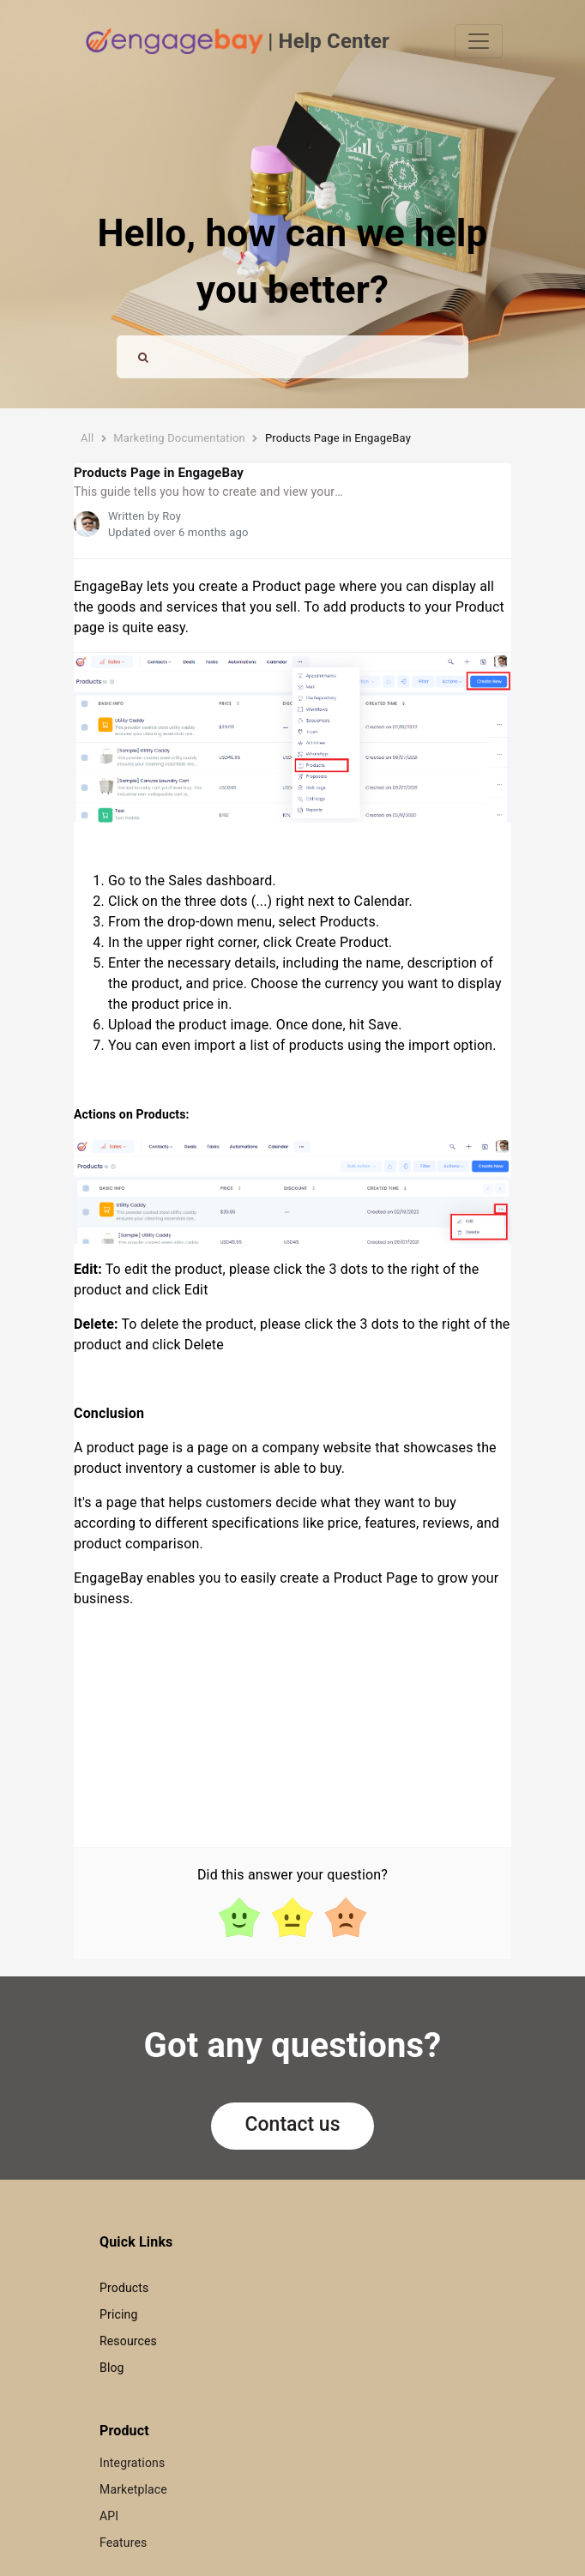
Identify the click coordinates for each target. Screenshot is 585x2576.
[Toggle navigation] (479, 41)
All (87, 437)
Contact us (293, 2124)
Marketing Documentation (179, 437)
